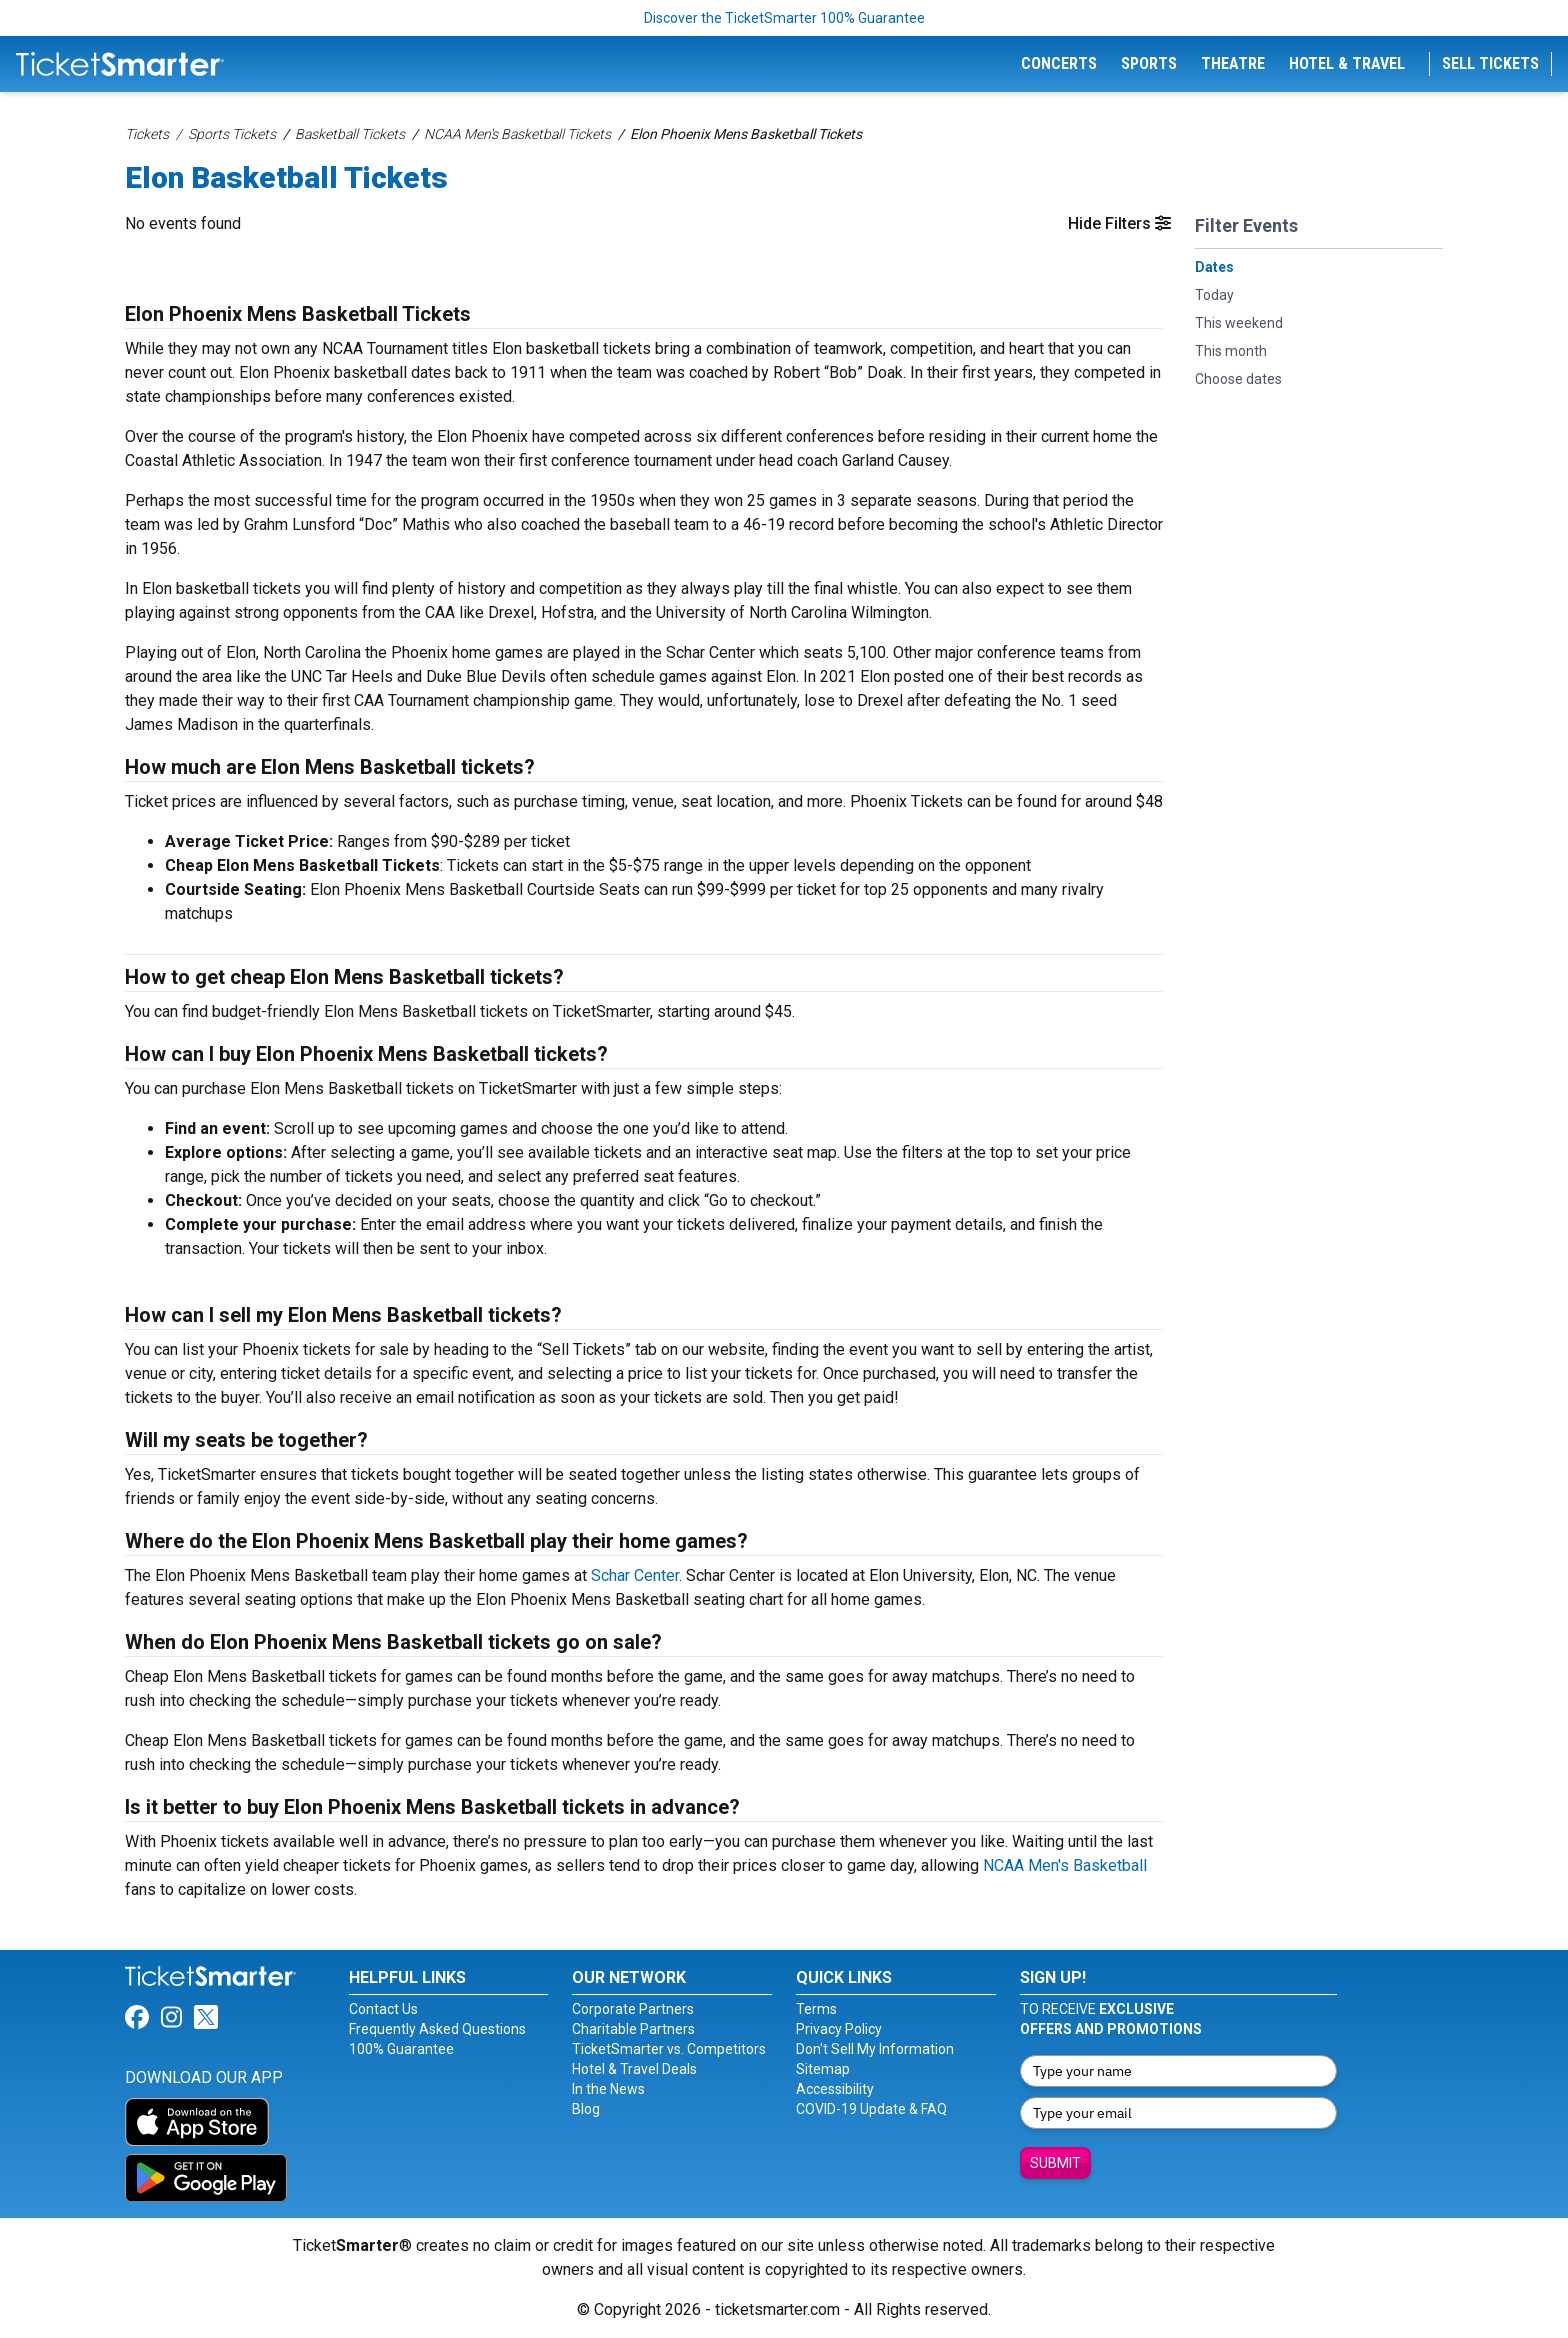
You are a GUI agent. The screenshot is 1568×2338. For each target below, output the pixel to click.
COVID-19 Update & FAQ (871, 2109)
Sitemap (823, 2069)
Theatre (1233, 63)
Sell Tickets (1490, 63)
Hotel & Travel (1347, 63)
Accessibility (835, 2089)
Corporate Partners (633, 2009)
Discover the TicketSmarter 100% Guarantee (784, 18)
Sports (1149, 63)
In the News (608, 2089)
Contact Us (383, 2009)
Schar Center (635, 1575)
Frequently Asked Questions (437, 2029)
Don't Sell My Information (875, 2049)
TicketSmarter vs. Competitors (669, 2049)
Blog (586, 2109)
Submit (1055, 2163)
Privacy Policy (839, 2029)
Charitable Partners (633, 2029)
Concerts (1059, 63)
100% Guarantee (401, 2049)
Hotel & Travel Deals (634, 2069)
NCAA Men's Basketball (1065, 1865)
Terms (816, 2009)
